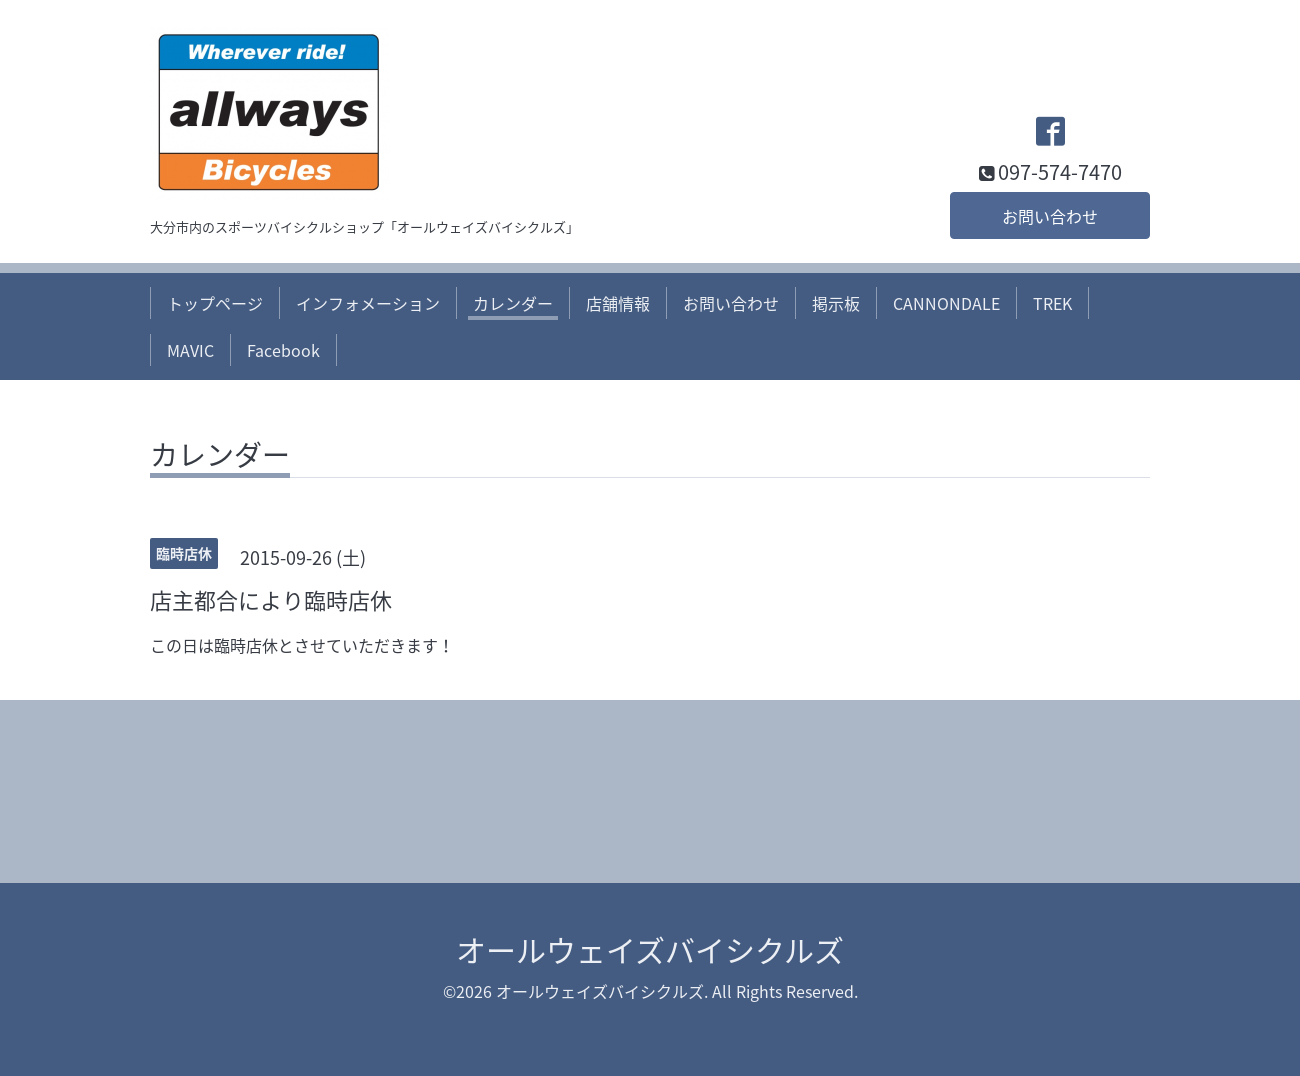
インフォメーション (368, 303)
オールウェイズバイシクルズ (650, 949)
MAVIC (190, 350)
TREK (1052, 303)
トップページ (215, 303)
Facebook (283, 350)
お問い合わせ (1050, 216)
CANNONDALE (946, 303)
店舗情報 (618, 303)
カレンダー (513, 303)
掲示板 (836, 303)
